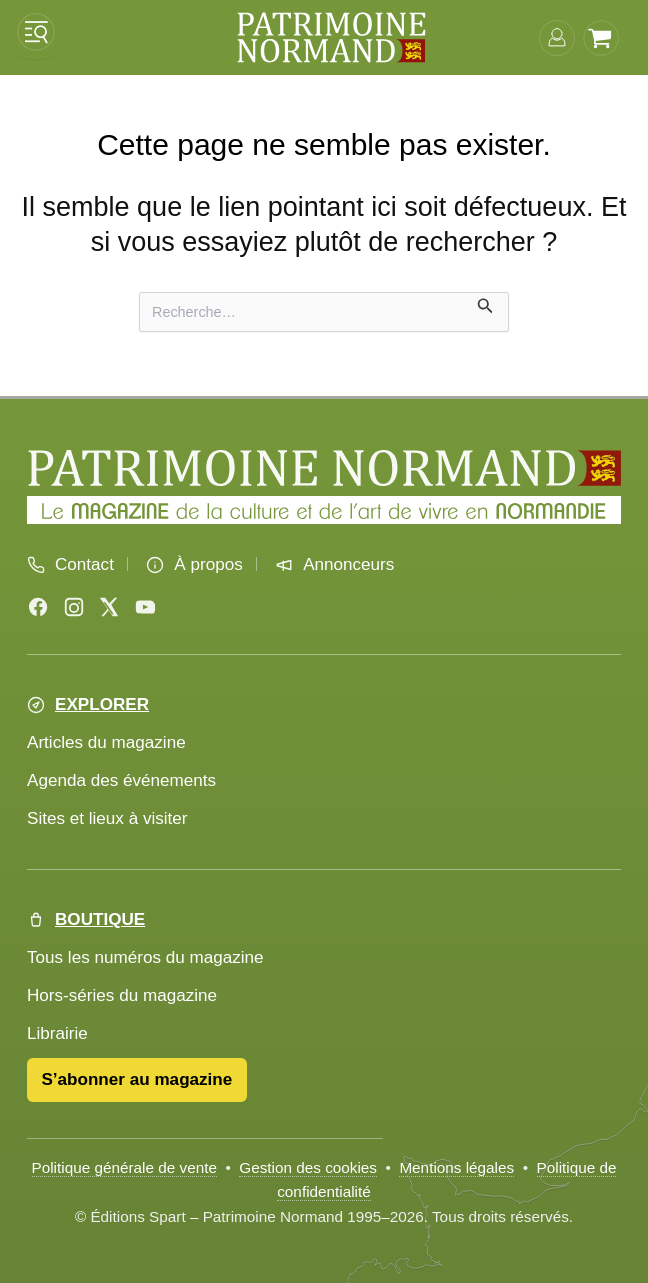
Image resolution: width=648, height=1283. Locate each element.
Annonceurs (348, 564)
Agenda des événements (121, 780)
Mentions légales (456, 1167)
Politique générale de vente (124, 1167)
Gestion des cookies (308, 1167)
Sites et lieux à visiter (107, 818)
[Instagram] (74, 607)
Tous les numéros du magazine (145, 957)
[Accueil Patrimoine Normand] (324, 468)
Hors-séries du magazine (122, 995)
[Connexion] (557, 36)
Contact (84, 564)
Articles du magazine (106, 742)
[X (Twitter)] (109, 607)
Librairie (57, 1033)
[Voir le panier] (601, 36)
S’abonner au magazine (136, 1079)
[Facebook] (38, 607)
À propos (208, 564)
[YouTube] (145, 607)
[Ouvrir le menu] (36, 32)
